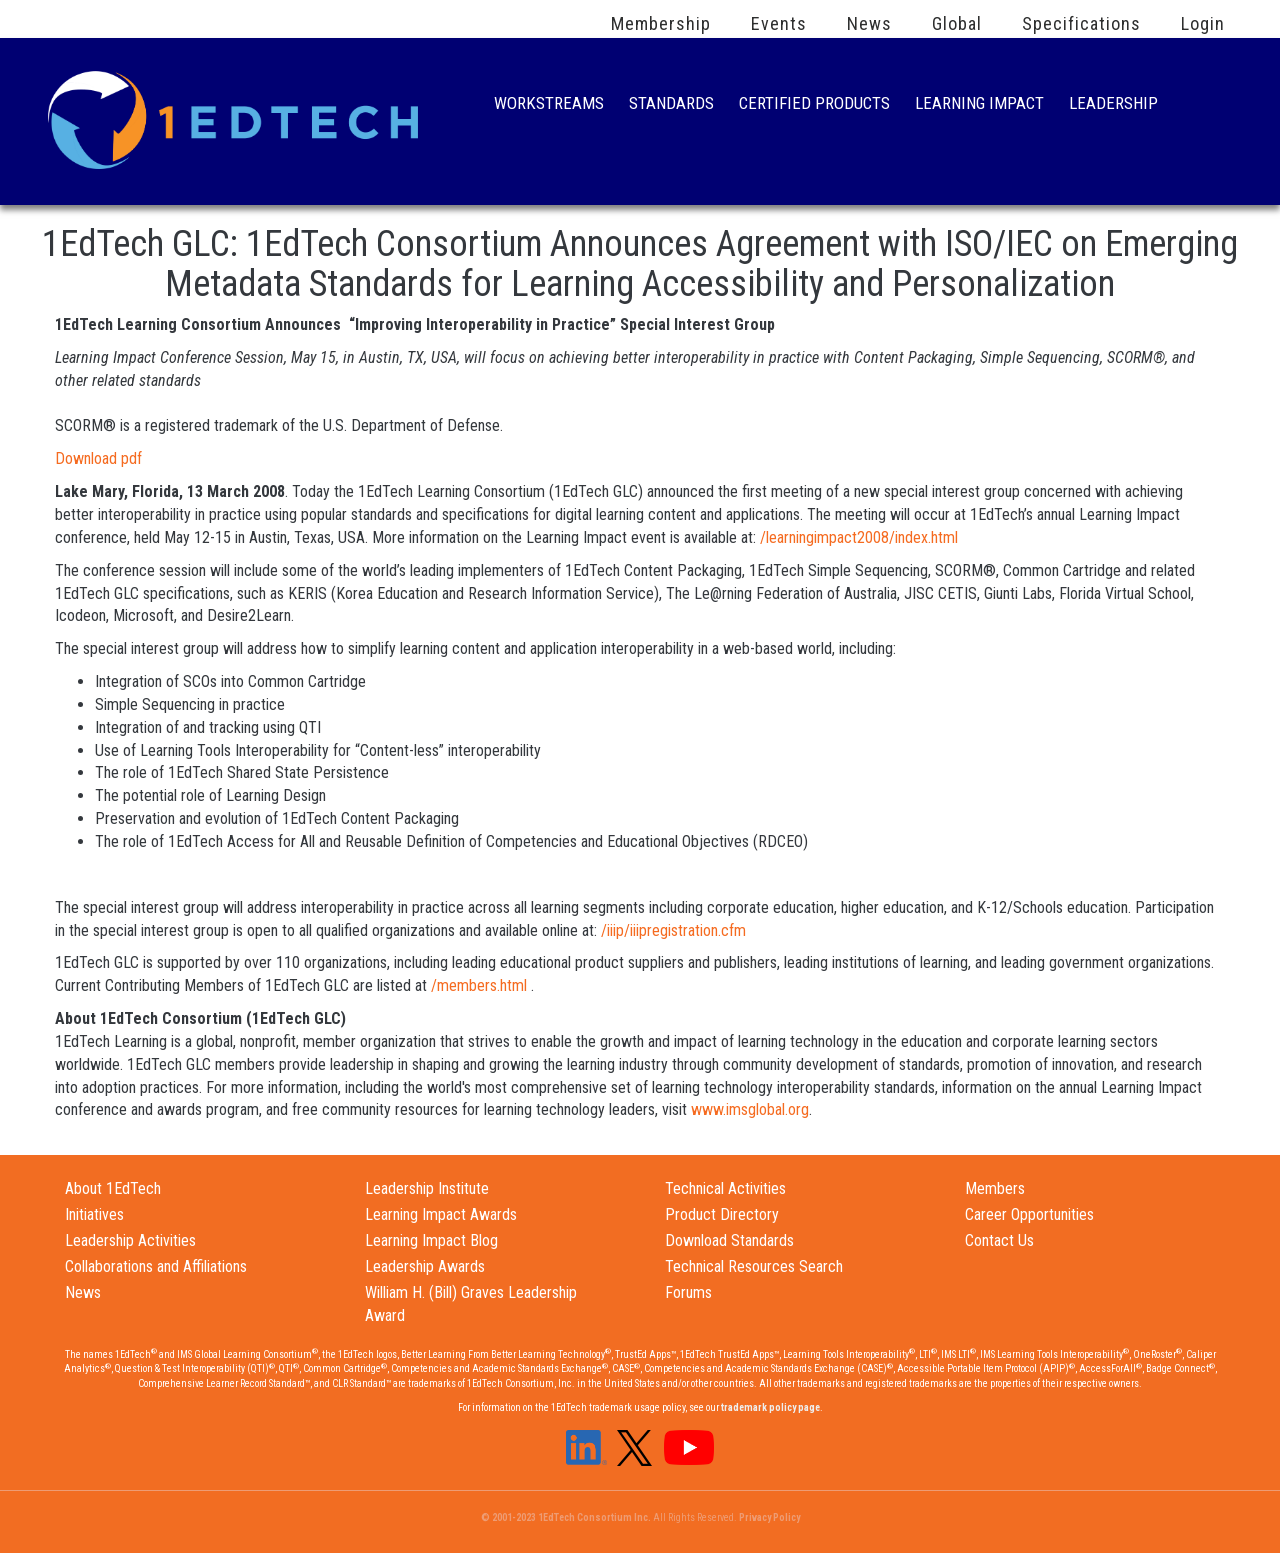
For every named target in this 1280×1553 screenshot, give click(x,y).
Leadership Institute (427, 1188)
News (869, 24)
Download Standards (729, 1240)
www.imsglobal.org (750, 1109)
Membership (661, 24)
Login (1203, 24)
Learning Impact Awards (441, 1214)
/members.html (479, 985)
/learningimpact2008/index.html (859, 537)
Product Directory (722, 1214)
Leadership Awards (425, 1266)
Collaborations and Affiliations (156, 1266)
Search (1204, 105)
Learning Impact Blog (431, 1240)
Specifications (1081, 24)
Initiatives (94, 1214)
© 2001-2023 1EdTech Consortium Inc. (566, 1517)
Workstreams (549, 105)
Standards (671, 105)
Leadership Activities (130, 1240)
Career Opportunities (1029, 1214)
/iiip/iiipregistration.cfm (673, 930)
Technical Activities (725, 1188)
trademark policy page (770, 1407)
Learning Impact (979, 105)
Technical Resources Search (754, 1266)
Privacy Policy (769, 1517)
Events (779, 24)
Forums (688, 1292)
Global (957, 24)
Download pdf (98, 458)
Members (995, 1188)
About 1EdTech (113, 1188)
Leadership (1113, 105)
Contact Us (999, 1240)
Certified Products (814, 105)
